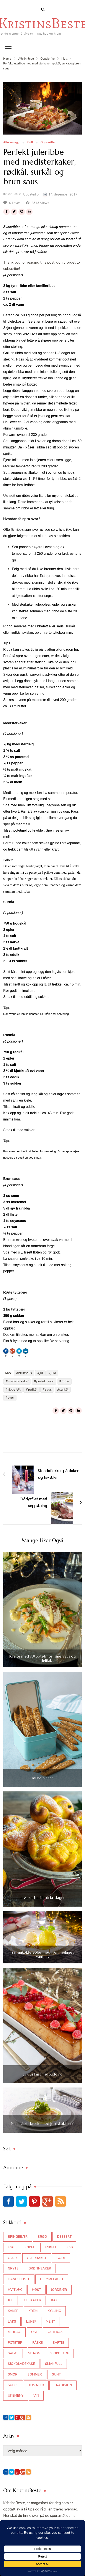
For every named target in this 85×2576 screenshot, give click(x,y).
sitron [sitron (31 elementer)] (34, 2353)
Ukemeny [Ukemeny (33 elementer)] (15, 2395)
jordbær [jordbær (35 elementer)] (59, 2290)
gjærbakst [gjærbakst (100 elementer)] (36, 2258)
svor (11, 1397)
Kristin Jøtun (12, 194)
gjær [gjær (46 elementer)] (12, 2258)
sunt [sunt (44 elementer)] (56, 2374)
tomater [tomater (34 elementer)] (36, 2385)
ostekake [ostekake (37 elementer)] (56, 2332)
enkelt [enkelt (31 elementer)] (51, 2247)
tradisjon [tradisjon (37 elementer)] (63, 2385)
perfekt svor (45, 1381)
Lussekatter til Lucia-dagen (42, 1897)
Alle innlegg (11, 142)
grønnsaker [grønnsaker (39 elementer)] (39, 2268)
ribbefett (14, 1389)
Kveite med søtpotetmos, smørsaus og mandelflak (42, 1658)
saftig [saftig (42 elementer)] (58, 2342)
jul (41, 1373)
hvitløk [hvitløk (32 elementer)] (15, 2290)
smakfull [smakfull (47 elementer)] (53, 2364)
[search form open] (43, 9)
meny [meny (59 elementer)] (50, 2321)
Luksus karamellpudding (42, 2074)
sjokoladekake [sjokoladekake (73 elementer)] (21, 2364)
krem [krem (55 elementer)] (33, 2311)
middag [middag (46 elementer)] (14, 2332)
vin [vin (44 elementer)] (36, 2395)
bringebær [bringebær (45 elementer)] (18, 2236)
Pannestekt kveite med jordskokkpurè (42, 2123)
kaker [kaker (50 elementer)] (13, 2311)
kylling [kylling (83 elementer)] (54, 2311)
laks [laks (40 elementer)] (12, 2321)
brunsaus (25, 1373)
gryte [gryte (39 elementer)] (13, 2268)
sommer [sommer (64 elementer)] (35, 2374)
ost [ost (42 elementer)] (34, 2332)
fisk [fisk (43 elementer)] (70, 2247)
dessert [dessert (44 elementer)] (64, 2236)
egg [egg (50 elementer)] (11, 2247)
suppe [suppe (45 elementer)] (13, 2385)
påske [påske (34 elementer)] (37, 2342)
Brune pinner (42, 1778)
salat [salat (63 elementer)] (13, 2353)
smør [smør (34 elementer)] (12, 2374)
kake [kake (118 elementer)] (55, 2300)
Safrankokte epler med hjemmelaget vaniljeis (42, 1954)
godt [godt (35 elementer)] (61, 2258)
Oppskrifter (48, 142)
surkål (63, 1389)
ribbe (65, 1381)
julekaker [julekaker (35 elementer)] (32, 2300)
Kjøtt (30, 142)
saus (48, 1389)
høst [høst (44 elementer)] (36, 2290)
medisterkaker (18, 1381)
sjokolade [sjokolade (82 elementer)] (59, 2353)
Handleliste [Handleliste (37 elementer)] (19, 2279)
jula (53, 1373)
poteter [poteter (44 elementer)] (15, 2342)
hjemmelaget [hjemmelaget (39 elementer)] (51, 2279)
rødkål (32, 1389)
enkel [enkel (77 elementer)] (30, 2247)
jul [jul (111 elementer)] (10, 2300)
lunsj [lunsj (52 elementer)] (31, 2321)
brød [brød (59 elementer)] (42, 2236)
